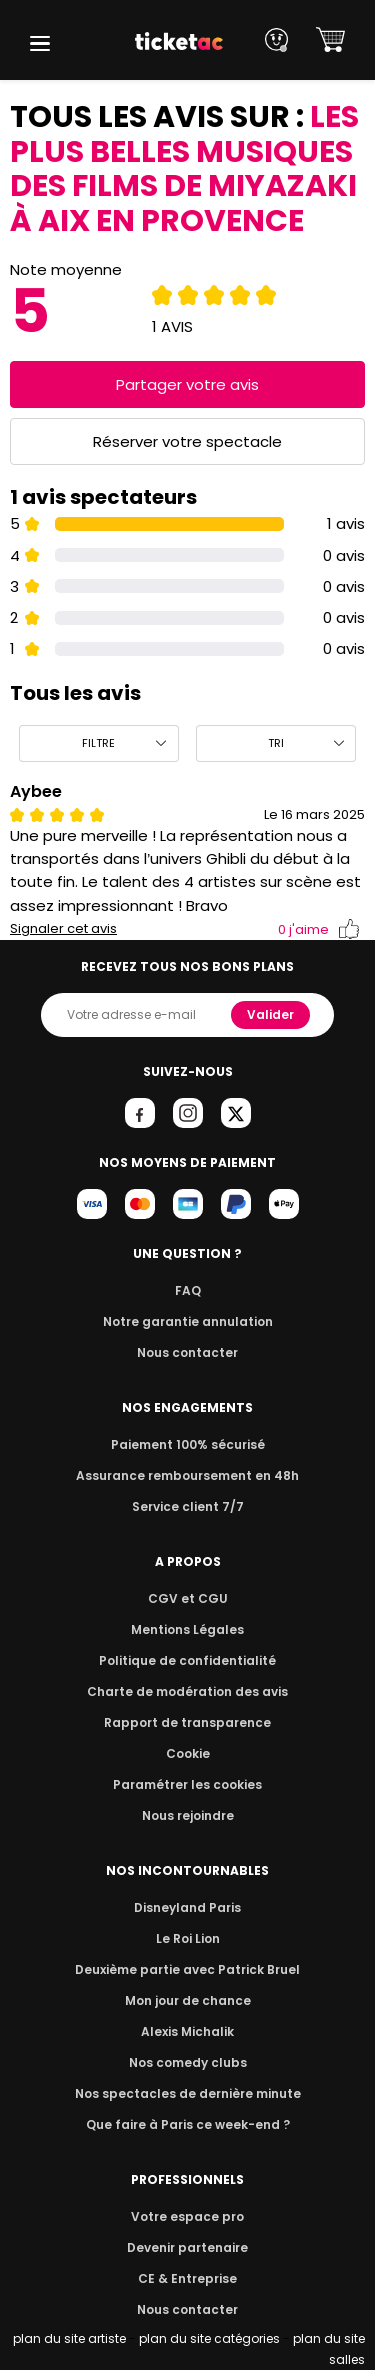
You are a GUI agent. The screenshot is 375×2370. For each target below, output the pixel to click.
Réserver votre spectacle (187, 441)
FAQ (187, 1290)
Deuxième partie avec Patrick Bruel (187, 1969)
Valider (272, 1014)
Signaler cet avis (63, 929)
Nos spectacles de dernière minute (188, 2093)
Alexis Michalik (188, 2031)
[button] (40, 43)
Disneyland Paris (188, 1907)
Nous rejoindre (187, 1815)
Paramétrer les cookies (188, 1784)
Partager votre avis (188, 384)
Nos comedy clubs (187, 2062)
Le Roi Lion (188, 1938)
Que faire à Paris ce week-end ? (188, 2124)
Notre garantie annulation (187, 1321)
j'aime (319, 929)
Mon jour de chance (187, 2000)
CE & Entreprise (187, 2278)
